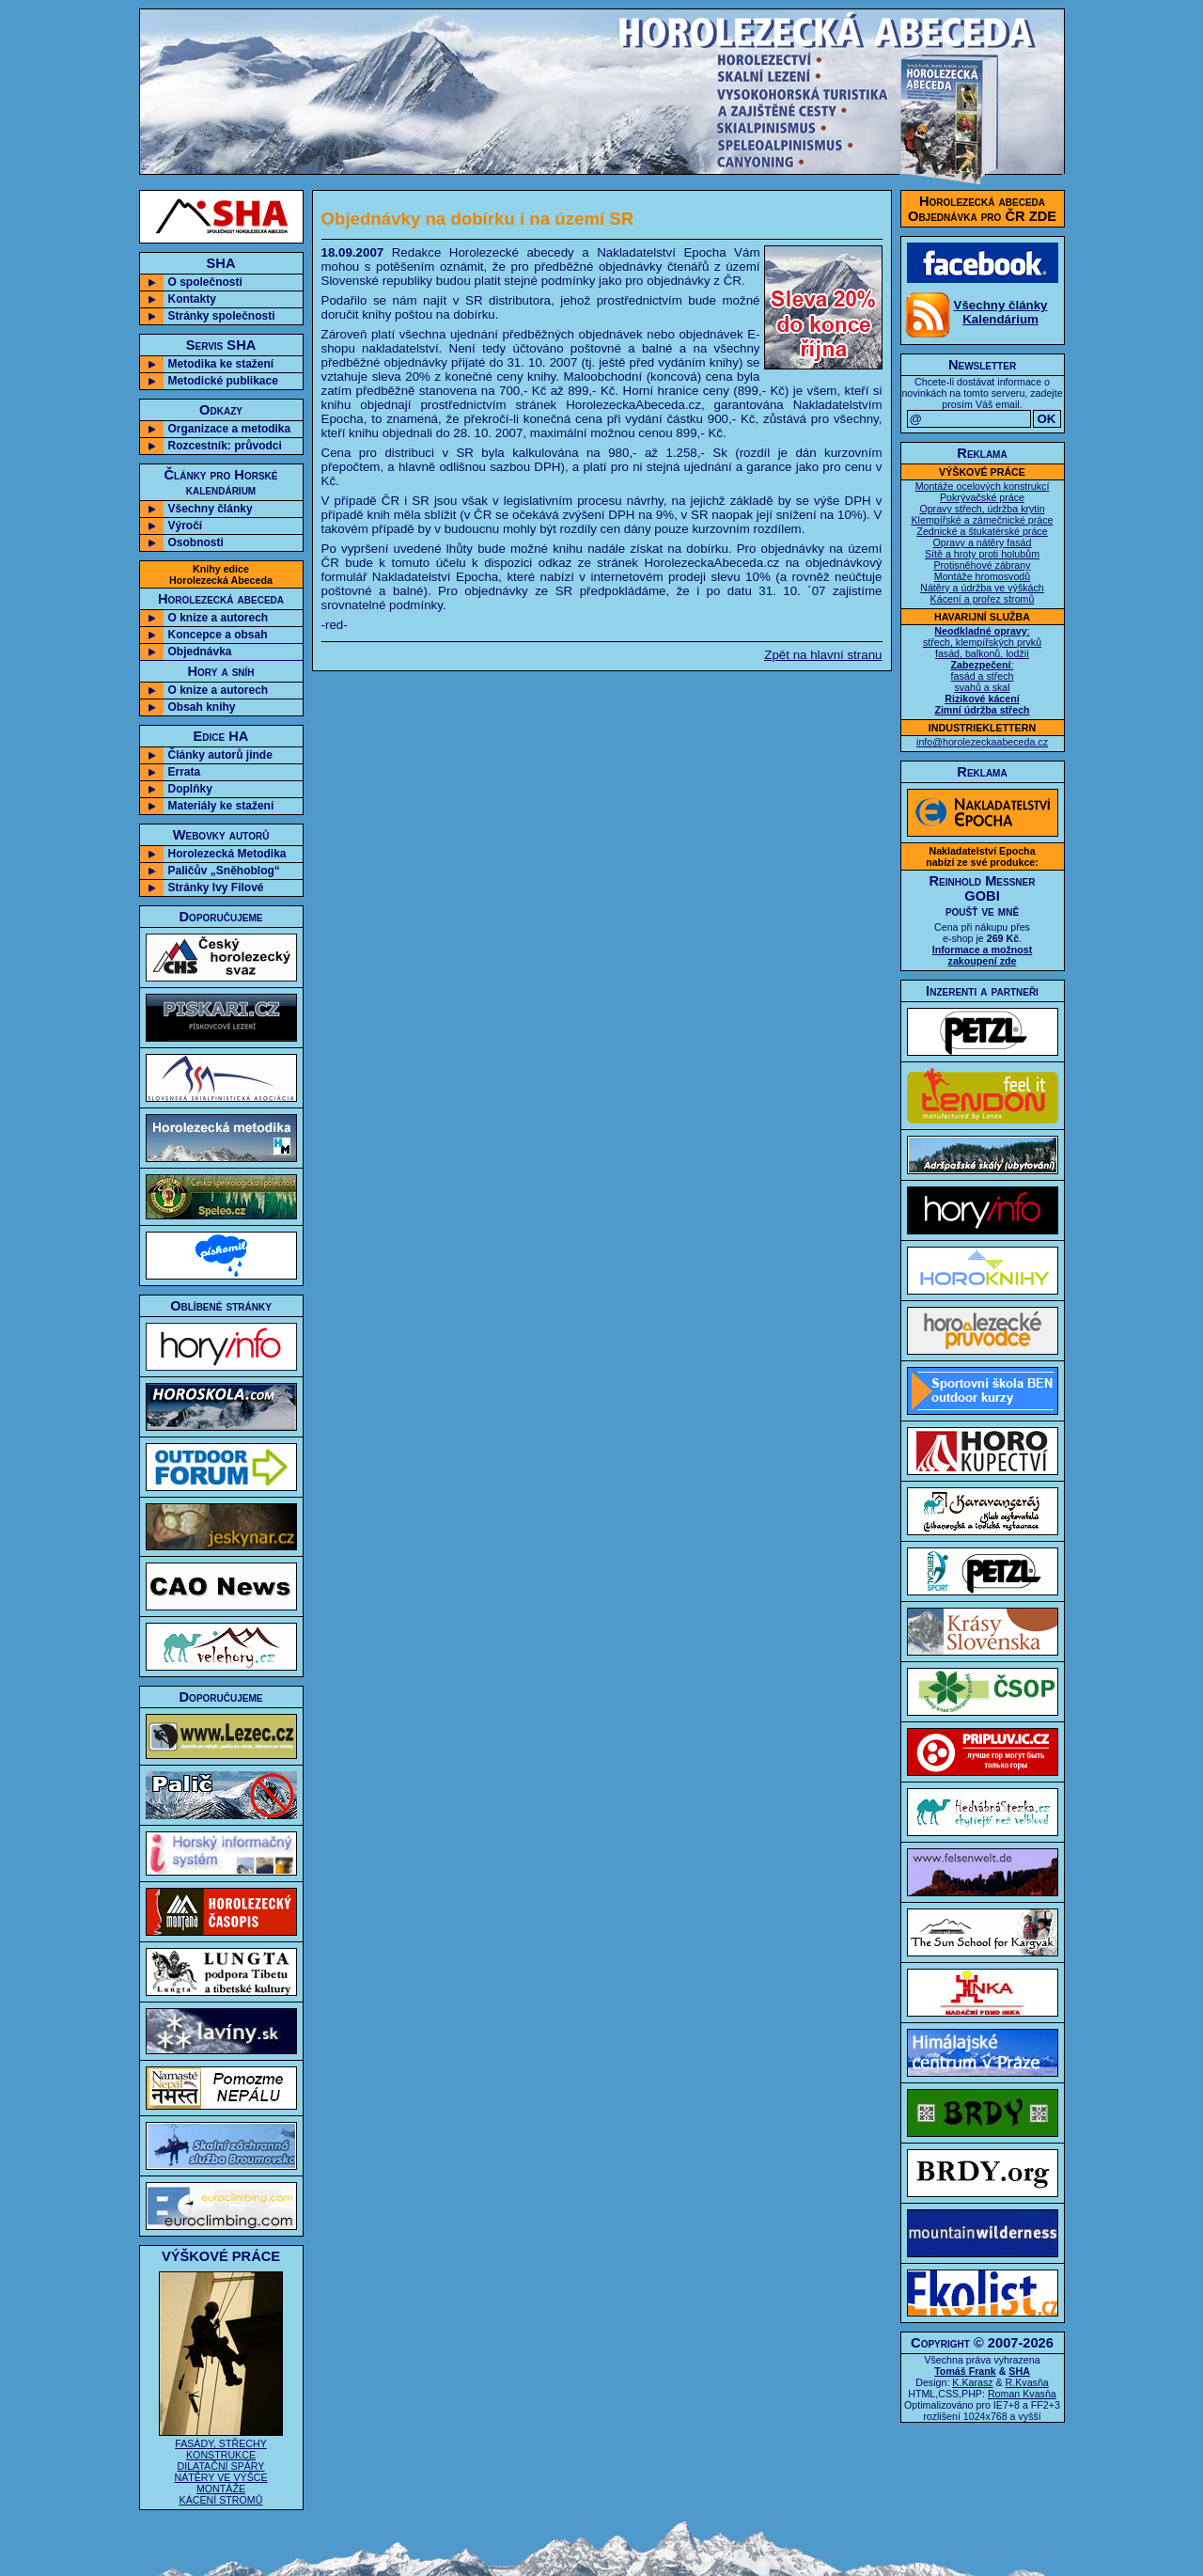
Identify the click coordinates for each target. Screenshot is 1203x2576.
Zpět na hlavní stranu (823, 655)
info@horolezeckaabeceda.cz (982, 741)
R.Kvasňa (1027, 2382)
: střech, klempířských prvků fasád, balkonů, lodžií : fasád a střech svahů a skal (982, 670)
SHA (1019, 2371)
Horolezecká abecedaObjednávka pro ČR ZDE (982, 209)
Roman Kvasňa (1022, 2393)
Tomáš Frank (965, 2371)
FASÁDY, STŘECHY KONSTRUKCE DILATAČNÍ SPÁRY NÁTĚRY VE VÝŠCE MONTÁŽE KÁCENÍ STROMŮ (221, 2466)
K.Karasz (972, 2382)
